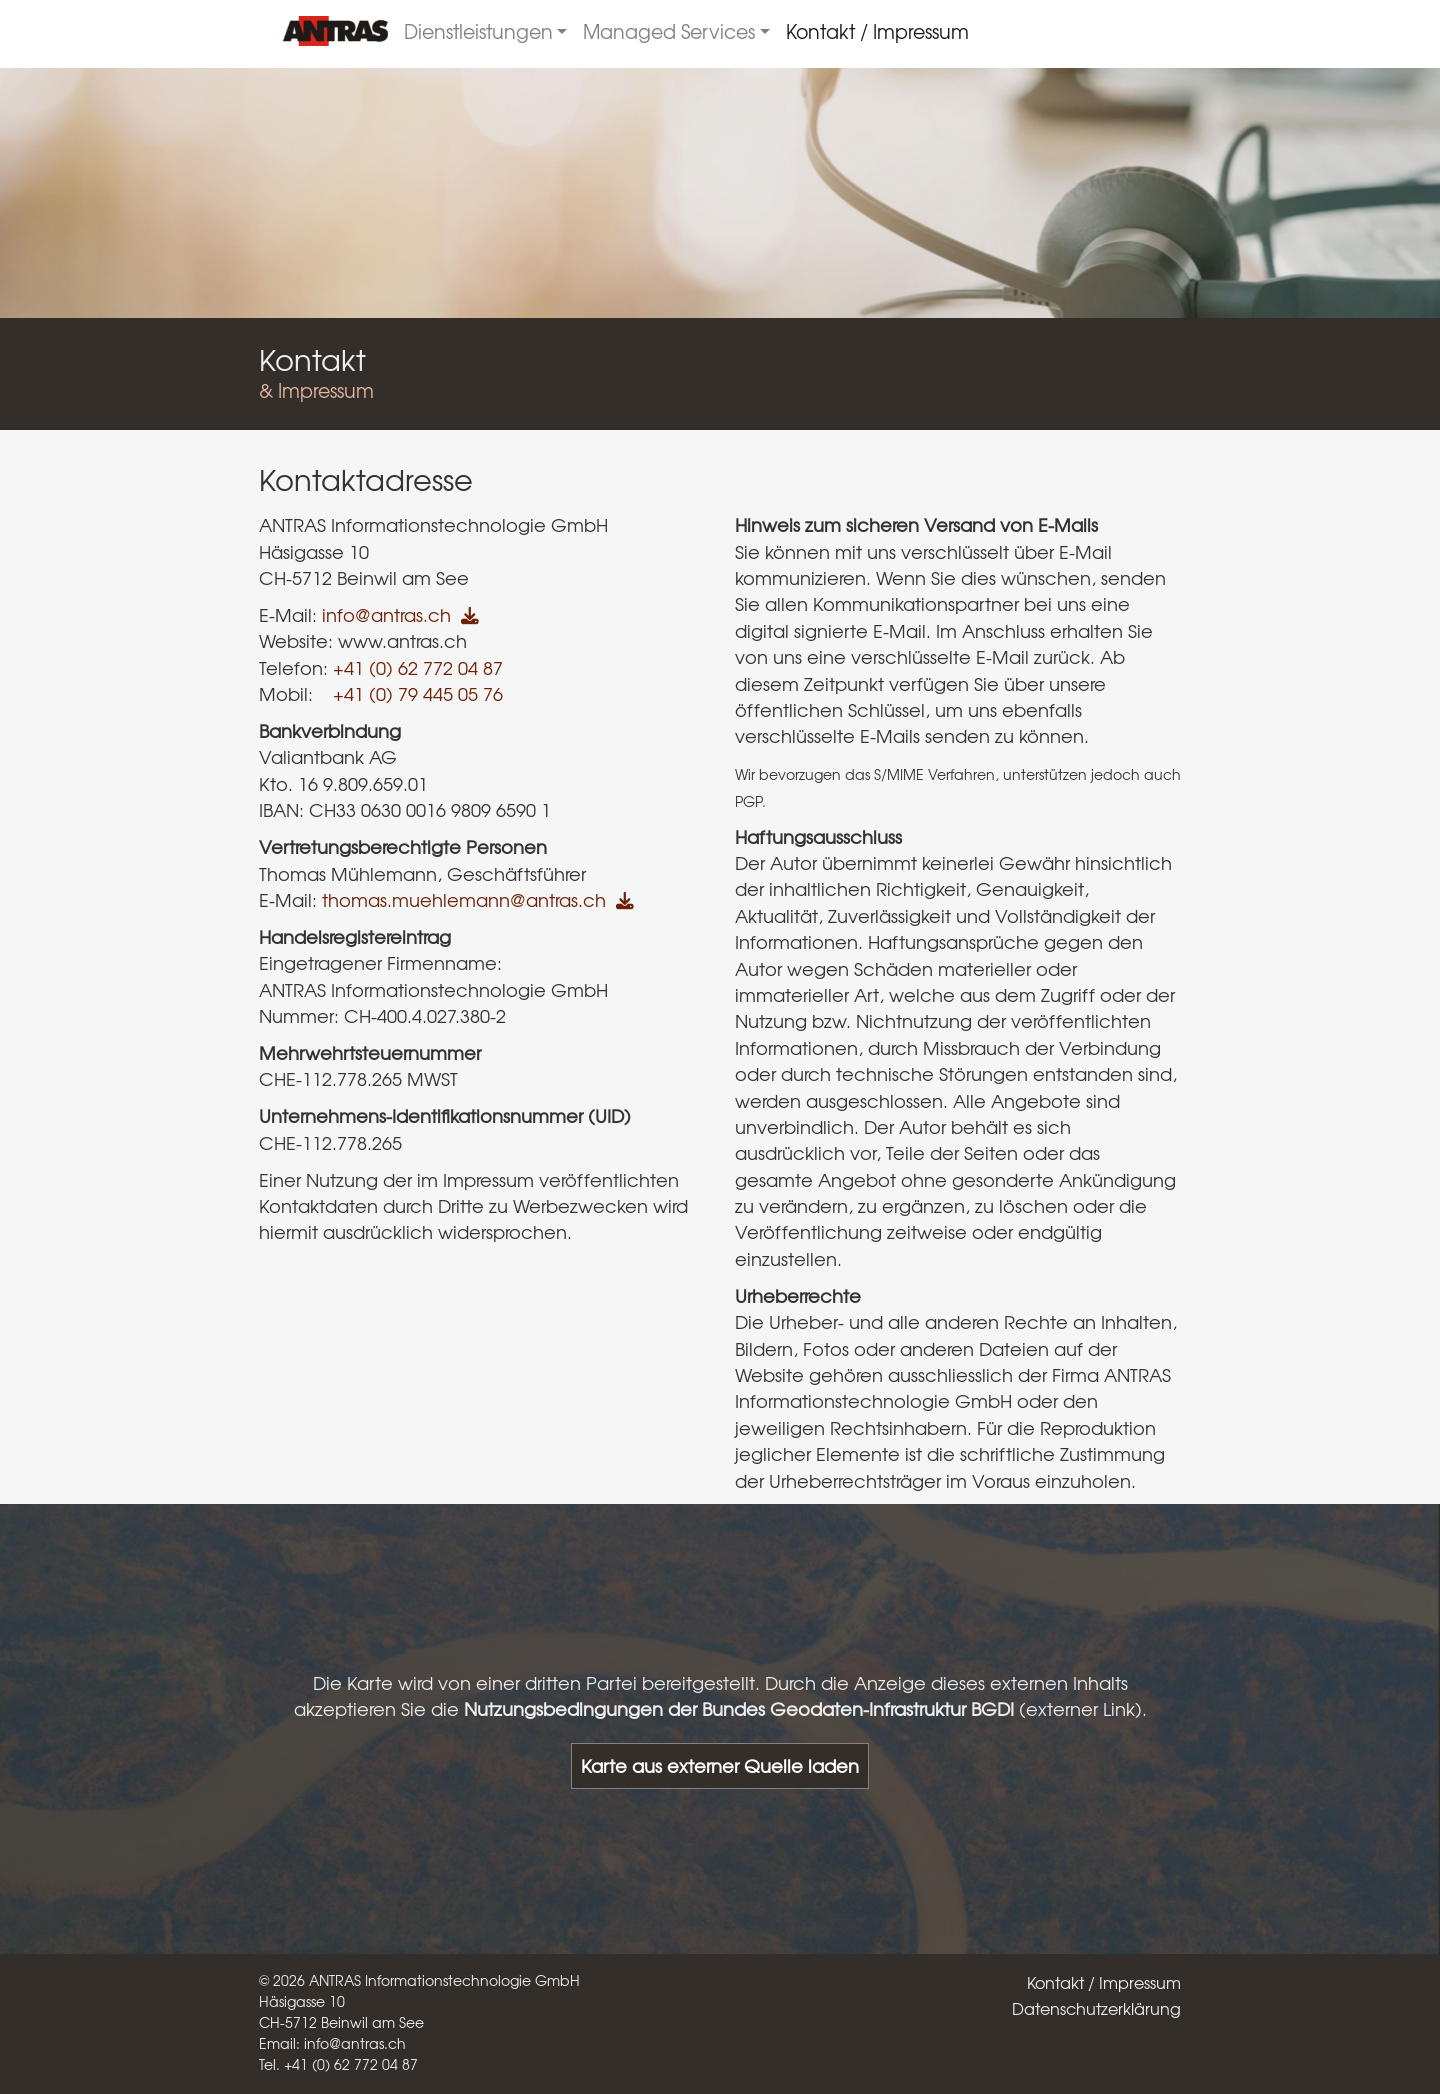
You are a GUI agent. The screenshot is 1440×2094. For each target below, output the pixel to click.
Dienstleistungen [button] (478, 31)
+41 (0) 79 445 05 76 (418, 694)
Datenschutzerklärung (1096, 2008)
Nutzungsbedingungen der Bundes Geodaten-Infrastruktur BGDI (739, 1709)
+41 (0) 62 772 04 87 (418, 668)
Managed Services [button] (669, 31)
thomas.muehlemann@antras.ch (464, 900)
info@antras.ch (386, 615)
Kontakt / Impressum (877, 31)
